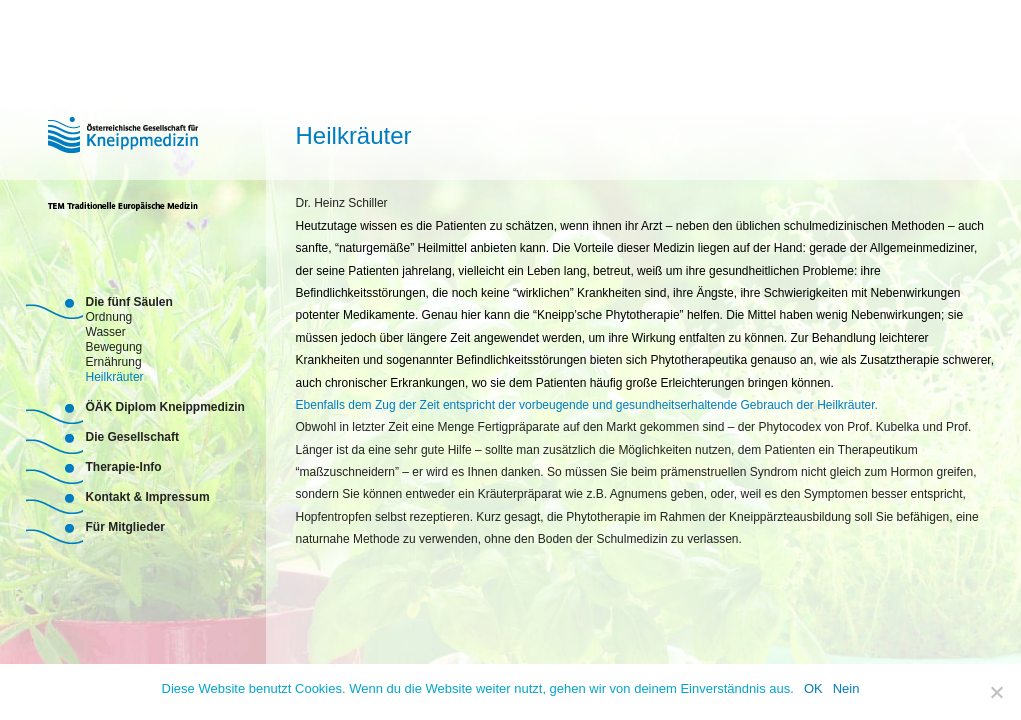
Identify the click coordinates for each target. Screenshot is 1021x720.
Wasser (106, 330)
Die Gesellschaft (132, 437)
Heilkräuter (115, 375)
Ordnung (109, 315)
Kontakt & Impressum (148, 497)
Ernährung (114, 360)
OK (813, 688)
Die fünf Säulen (129, 302)
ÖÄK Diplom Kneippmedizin (165, 407)
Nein (846, 688)
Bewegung (114, 345)
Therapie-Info (124, 467)
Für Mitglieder (125, 527)
